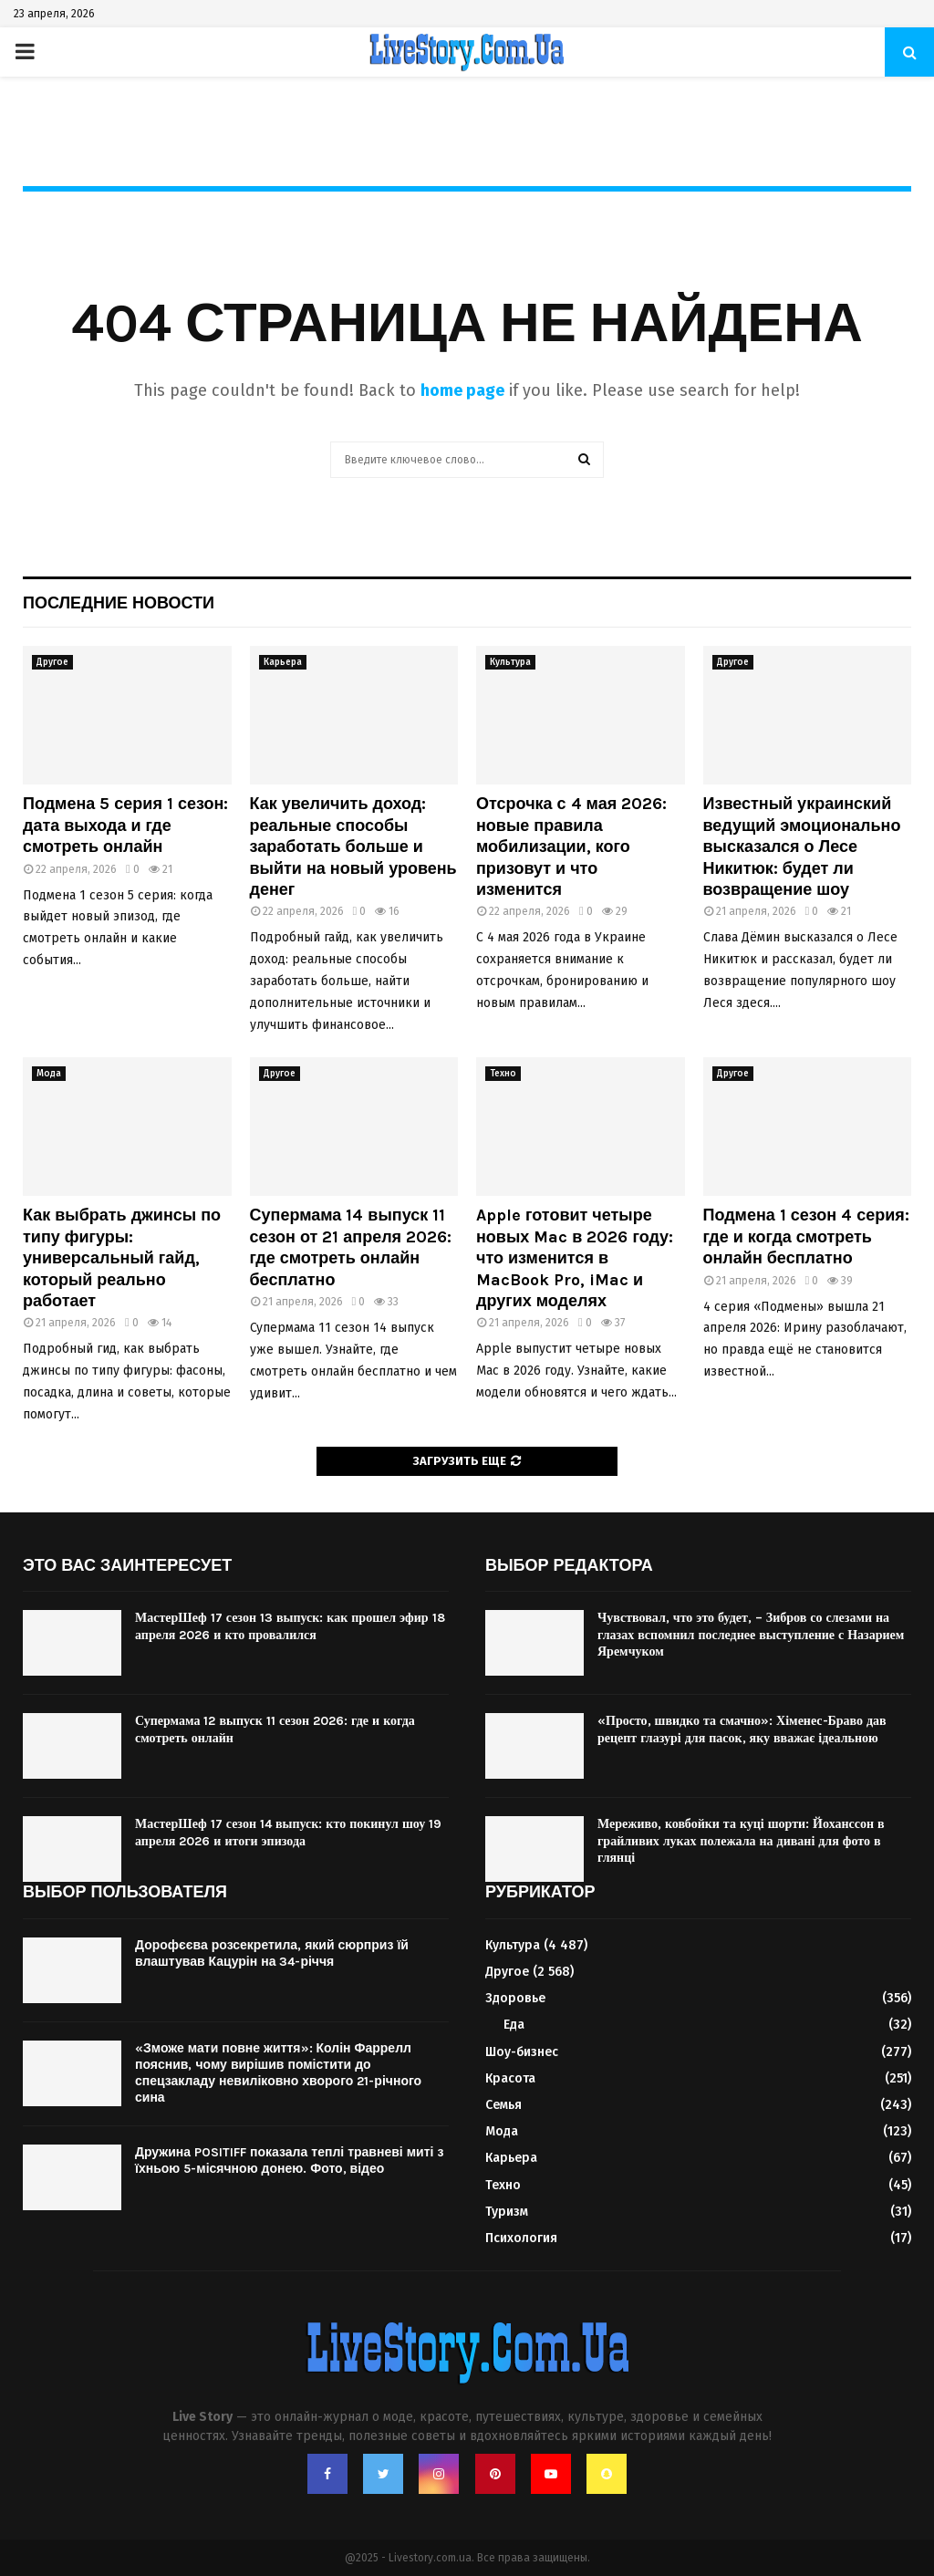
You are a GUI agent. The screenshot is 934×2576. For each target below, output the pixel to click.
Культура (510, 662)
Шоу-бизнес (521, 2052)
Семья (503, 2105)
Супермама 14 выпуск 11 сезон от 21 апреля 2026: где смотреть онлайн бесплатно (351, 1247)
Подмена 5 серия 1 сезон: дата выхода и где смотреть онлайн (125, 825)
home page (462, 390)
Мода (48, 1073)
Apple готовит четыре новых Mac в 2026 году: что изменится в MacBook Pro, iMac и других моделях (574, 1258)
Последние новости (118, 603)
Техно (503, 1073)
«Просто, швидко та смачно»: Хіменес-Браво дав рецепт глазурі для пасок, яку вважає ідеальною (742, 1729)
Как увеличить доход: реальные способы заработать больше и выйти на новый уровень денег (353, 846)
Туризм (506, 2211)
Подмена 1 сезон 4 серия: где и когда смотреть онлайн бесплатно (806, 1236)
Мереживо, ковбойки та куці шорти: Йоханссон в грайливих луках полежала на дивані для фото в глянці (741, 1840)
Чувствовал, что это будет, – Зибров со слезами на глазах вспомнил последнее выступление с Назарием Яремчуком (750, 1634)
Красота (510, 2078)
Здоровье (515, 1998)
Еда (513, 2024)
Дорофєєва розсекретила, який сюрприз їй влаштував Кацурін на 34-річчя (272, 1953)
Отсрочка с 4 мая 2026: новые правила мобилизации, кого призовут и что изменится (571, 846)
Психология (521, 2238)
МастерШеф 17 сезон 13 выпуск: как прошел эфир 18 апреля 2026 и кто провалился (290, 1626)
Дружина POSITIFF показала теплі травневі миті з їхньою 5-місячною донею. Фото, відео (289, 2160)
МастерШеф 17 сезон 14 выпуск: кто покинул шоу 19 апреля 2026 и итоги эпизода (288, 1832)
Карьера (283, 662)
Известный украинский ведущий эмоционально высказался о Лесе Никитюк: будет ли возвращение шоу (802, 846)
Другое (52, 662)
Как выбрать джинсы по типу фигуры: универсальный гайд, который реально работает (122, 1258)
